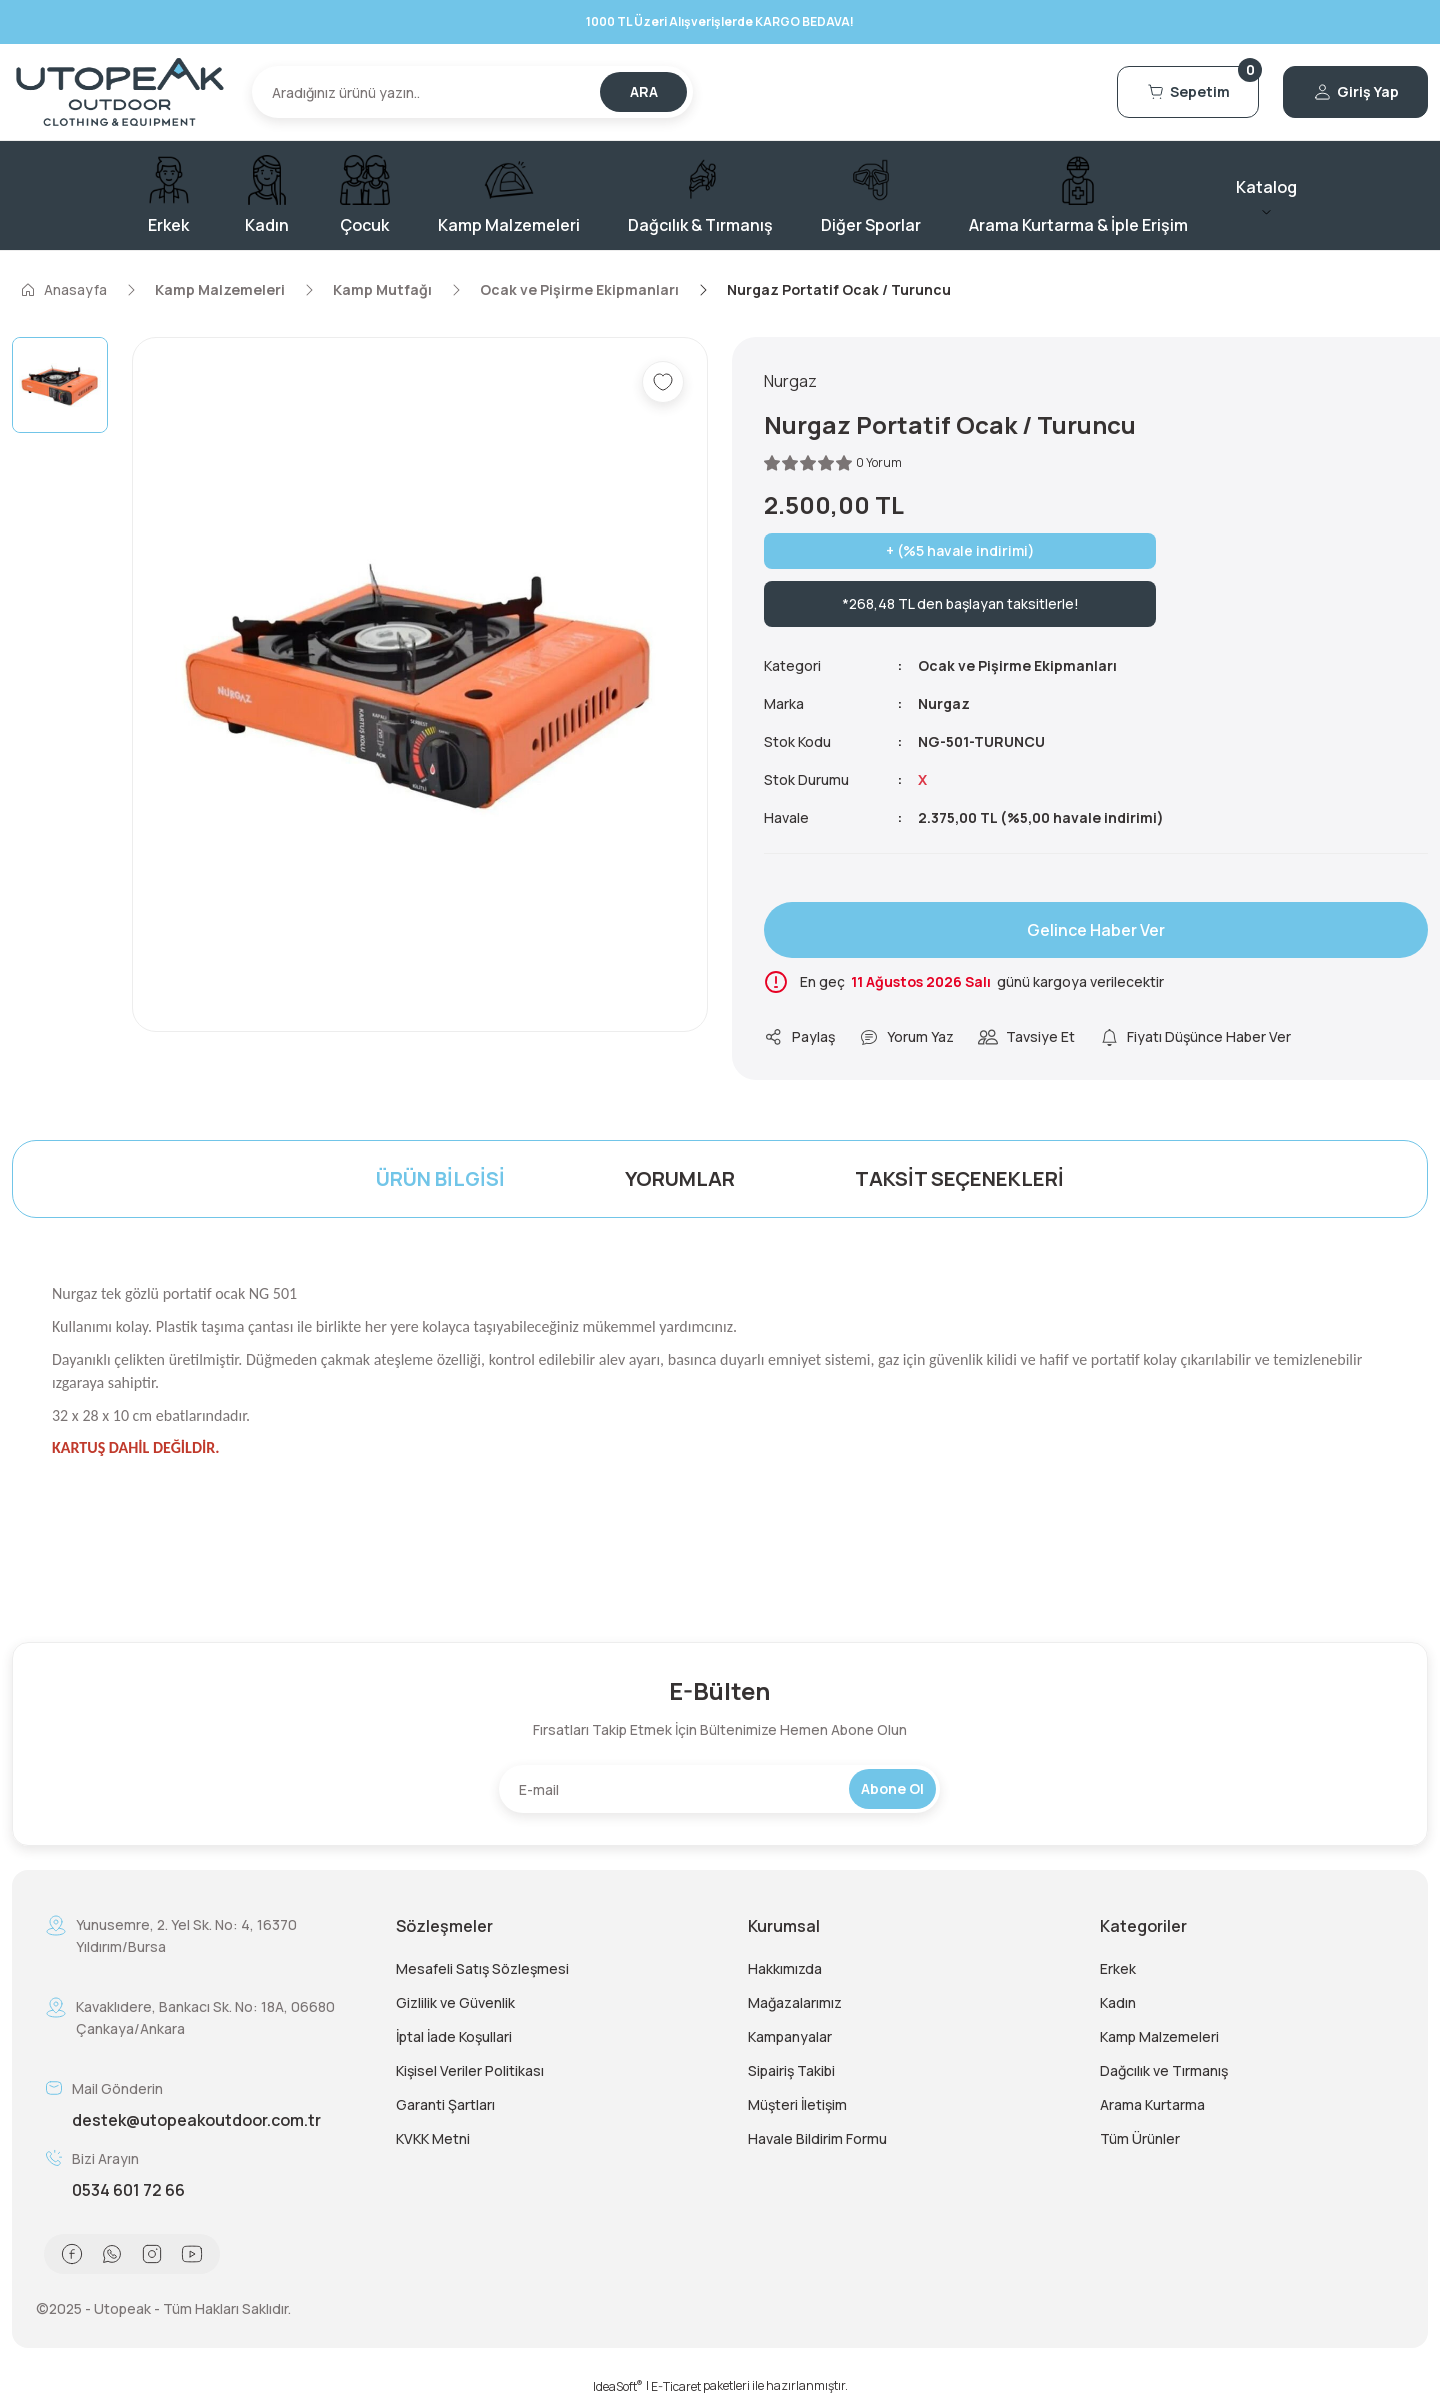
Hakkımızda (785, 1968)
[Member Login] (1355, 92)
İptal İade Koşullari (454, 2036)
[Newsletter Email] (719, 1789)
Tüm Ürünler (1140, 2138)
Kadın (1118, 2002)
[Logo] (120, 92)
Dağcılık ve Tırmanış (1164, 2070)
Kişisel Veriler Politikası (470, 2070)
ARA (644, 91)
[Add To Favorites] (663, 382)
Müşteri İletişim (797, 2104)
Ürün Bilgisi (440, 1178)
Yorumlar (680, 1178)
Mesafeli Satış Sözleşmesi (482, 1968)
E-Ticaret (676, 2386)
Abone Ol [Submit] (892, 1788)
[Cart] (1188, 92)
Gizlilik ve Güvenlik (455, 2002)
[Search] (472, 92)
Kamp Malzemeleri (1159, 2036)
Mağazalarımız (795, 2002)
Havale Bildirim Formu (817, 2138)
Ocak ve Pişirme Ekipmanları (1017, 665)
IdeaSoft (618, 2386)
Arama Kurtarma (1152, 2104)
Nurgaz (944, 703)
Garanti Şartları (445, 2104)
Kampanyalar (790, 2036)
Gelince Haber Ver (1096, 930)
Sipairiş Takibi (791, 2070)
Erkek (1118, 1968)
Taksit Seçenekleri (959, 1178)
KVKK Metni (433, 2138)
